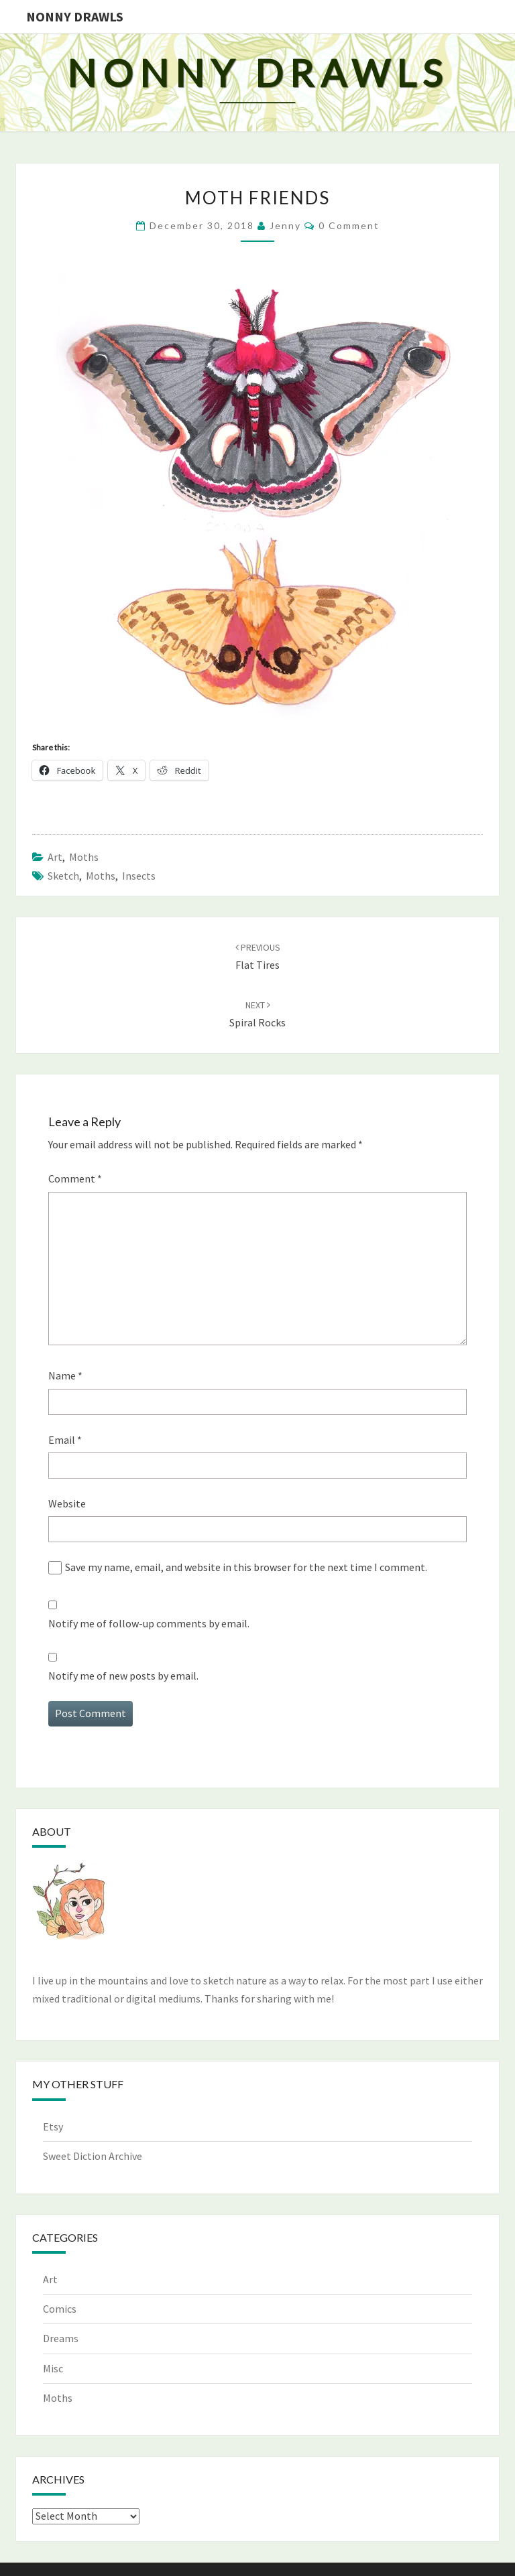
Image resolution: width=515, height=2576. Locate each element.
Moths (84, 857)
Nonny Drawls (74, 16)
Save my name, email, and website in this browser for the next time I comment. (246, 1567)
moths (100, 875)
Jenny (285, 225)
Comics (59, 2308)
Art (55, 857)
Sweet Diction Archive (92, 2156)
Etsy (53, 2126)
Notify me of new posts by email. (123, 1675)
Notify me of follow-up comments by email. (148, 1623)
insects (139, 875)
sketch (63, 875)
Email (65, 1439)
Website (67, 1503)
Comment (75, 1178)
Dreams (60, 2338)
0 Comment (349, 225)
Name (65, 1375)
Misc (53, 2368)
